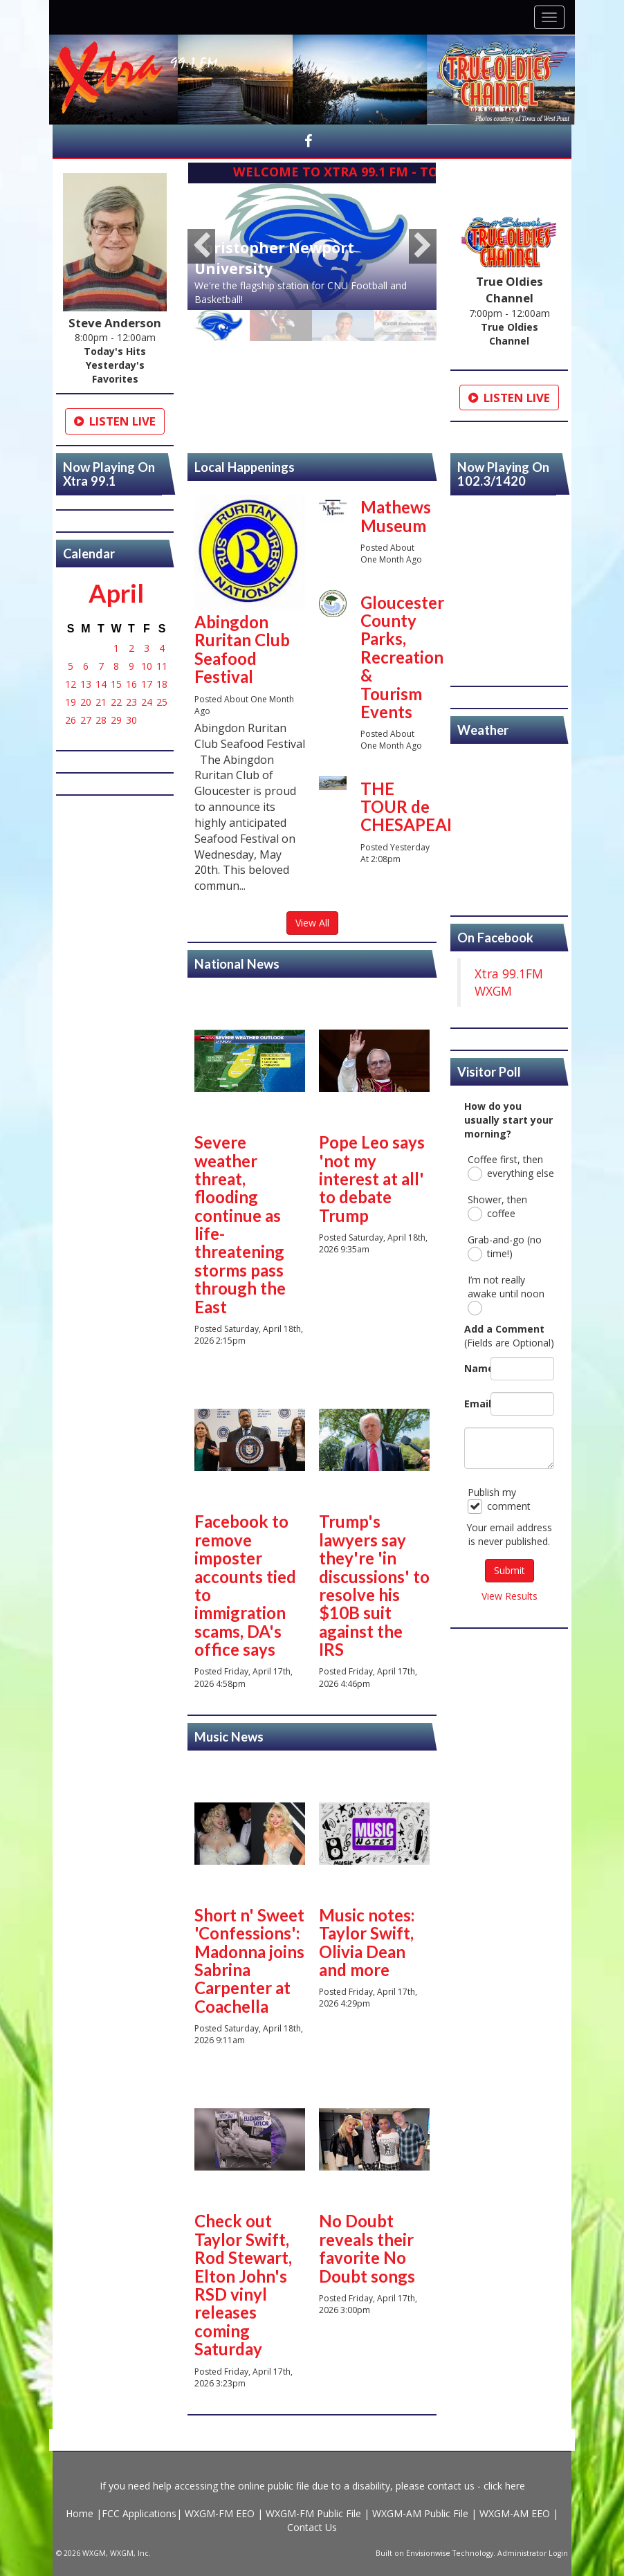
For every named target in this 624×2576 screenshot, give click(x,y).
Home (81, 2513)
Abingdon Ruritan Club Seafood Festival (242, 649)
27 (85, 720)
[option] (312, 246)
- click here (500, 2485)
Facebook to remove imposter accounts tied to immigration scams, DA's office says (245, 1585)
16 (131, 684)
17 (146, 684)
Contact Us (312, 2527)
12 (70, 684)
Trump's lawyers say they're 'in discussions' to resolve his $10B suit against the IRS (374, 1585)
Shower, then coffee (497, 1207)
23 (131, 702)
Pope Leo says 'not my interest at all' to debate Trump (372, 1178)
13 (85, 684)
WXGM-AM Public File (420, 2513)
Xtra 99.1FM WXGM (509, 982)
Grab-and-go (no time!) (505, 1247)
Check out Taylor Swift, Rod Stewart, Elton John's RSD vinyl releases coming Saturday (243, 2285)
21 (101, 702)
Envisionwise (428, 2553)
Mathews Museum (395, 516)
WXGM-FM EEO (221, 2513)
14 (101, 684)
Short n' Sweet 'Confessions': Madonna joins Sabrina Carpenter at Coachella (249, 1960)
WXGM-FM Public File (313, 2513)
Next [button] (423, 246)
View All (312, 922)
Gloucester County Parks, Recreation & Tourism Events (402, 657)
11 (161, 666)
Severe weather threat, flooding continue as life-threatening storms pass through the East (240, 1224)
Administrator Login (532, 2553)
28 (101, 720)
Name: (474, 1368)
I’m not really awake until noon (506, 1294)
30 (131, 720)
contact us (451, 2485)
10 (146, 666)
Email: (474, 1403)
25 (161, 702)
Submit (509, 1570)
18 (161, 684)
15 (116, 684)
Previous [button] (201, 246)
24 (146, 702)
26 (70, 720)
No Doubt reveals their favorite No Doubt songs (367, 2248)
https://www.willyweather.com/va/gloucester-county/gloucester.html (509, 901)
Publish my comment (499, 1500)
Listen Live (115, 421)
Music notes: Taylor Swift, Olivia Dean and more (366, 1942)
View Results (509, 1595)
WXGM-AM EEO (514, 2513)
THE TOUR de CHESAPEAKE (414, 806)
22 (116, 702)
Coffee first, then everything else (511, 1167)
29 (116, 720)
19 (70, 702)
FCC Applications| (143, 2513)
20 (85, 702)
